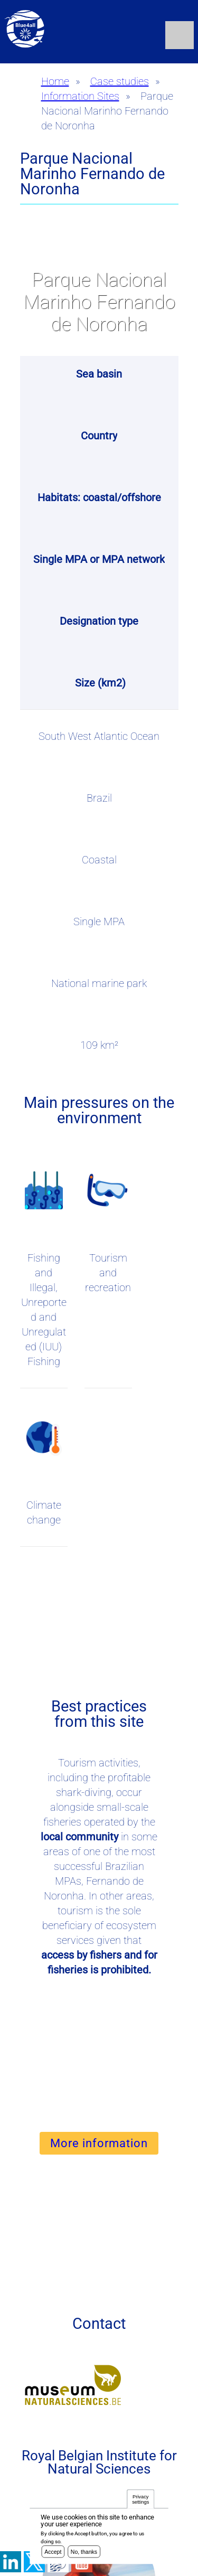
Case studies (119, 81)
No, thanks (84, 2553)
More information (99, 2143)
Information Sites (80, 96)
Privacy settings (140, 2500)
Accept (52, 2553)
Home (55, 81)
